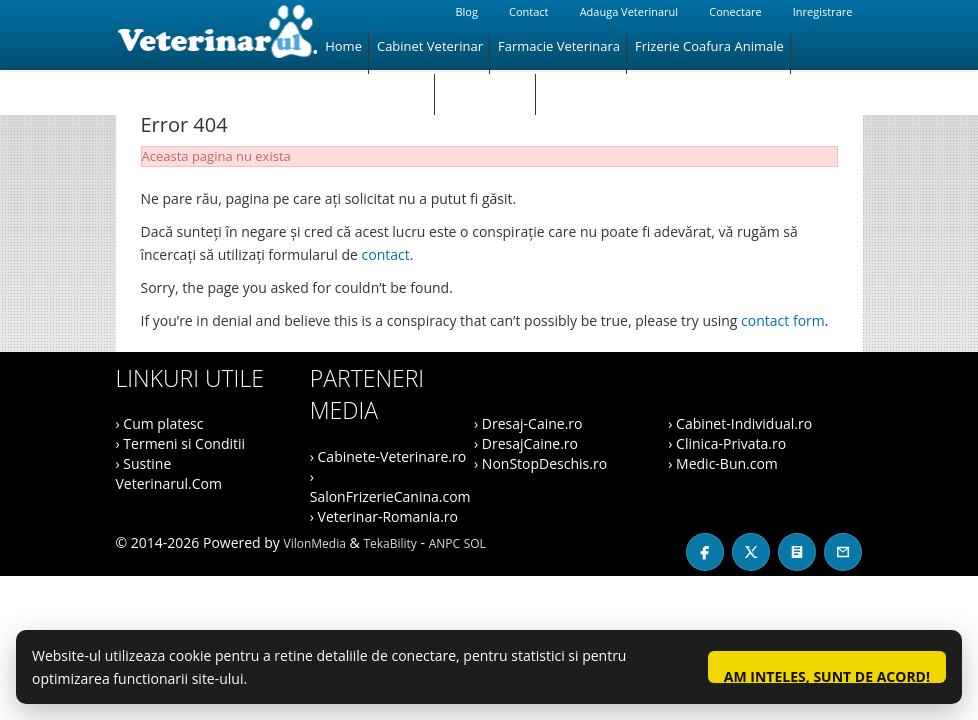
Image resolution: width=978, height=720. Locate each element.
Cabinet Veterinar (430, 46)
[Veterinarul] (217, 35)
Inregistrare (823, 11)
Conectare (735, 11)
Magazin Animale (376, 86)
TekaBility (389, 543)
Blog (466, 11)
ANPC (444, 543)
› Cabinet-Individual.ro (740, 423)
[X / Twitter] (751, 552)
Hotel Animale (485, 86)
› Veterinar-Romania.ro (384, 516)
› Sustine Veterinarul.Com (169, 473)
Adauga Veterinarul (629, 11)
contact (386, 254)
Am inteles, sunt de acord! (827, 675)
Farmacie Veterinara (559, 46)
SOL (475, 543)
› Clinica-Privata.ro (727, 443)
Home (343, 46)
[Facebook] (705, 552)
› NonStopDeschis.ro (540, 463)
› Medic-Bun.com (723, 463)
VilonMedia (315, 543)
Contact (529, 11)
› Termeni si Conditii (181, 443)
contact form (783, 320)
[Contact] (843, 552)
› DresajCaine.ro (526, 443)
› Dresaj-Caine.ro (528, 423)
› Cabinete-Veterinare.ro (388, 456)
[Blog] (797, 552)
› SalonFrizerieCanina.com (390, 486)
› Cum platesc (160, 423)
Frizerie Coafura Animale (709, 46)
